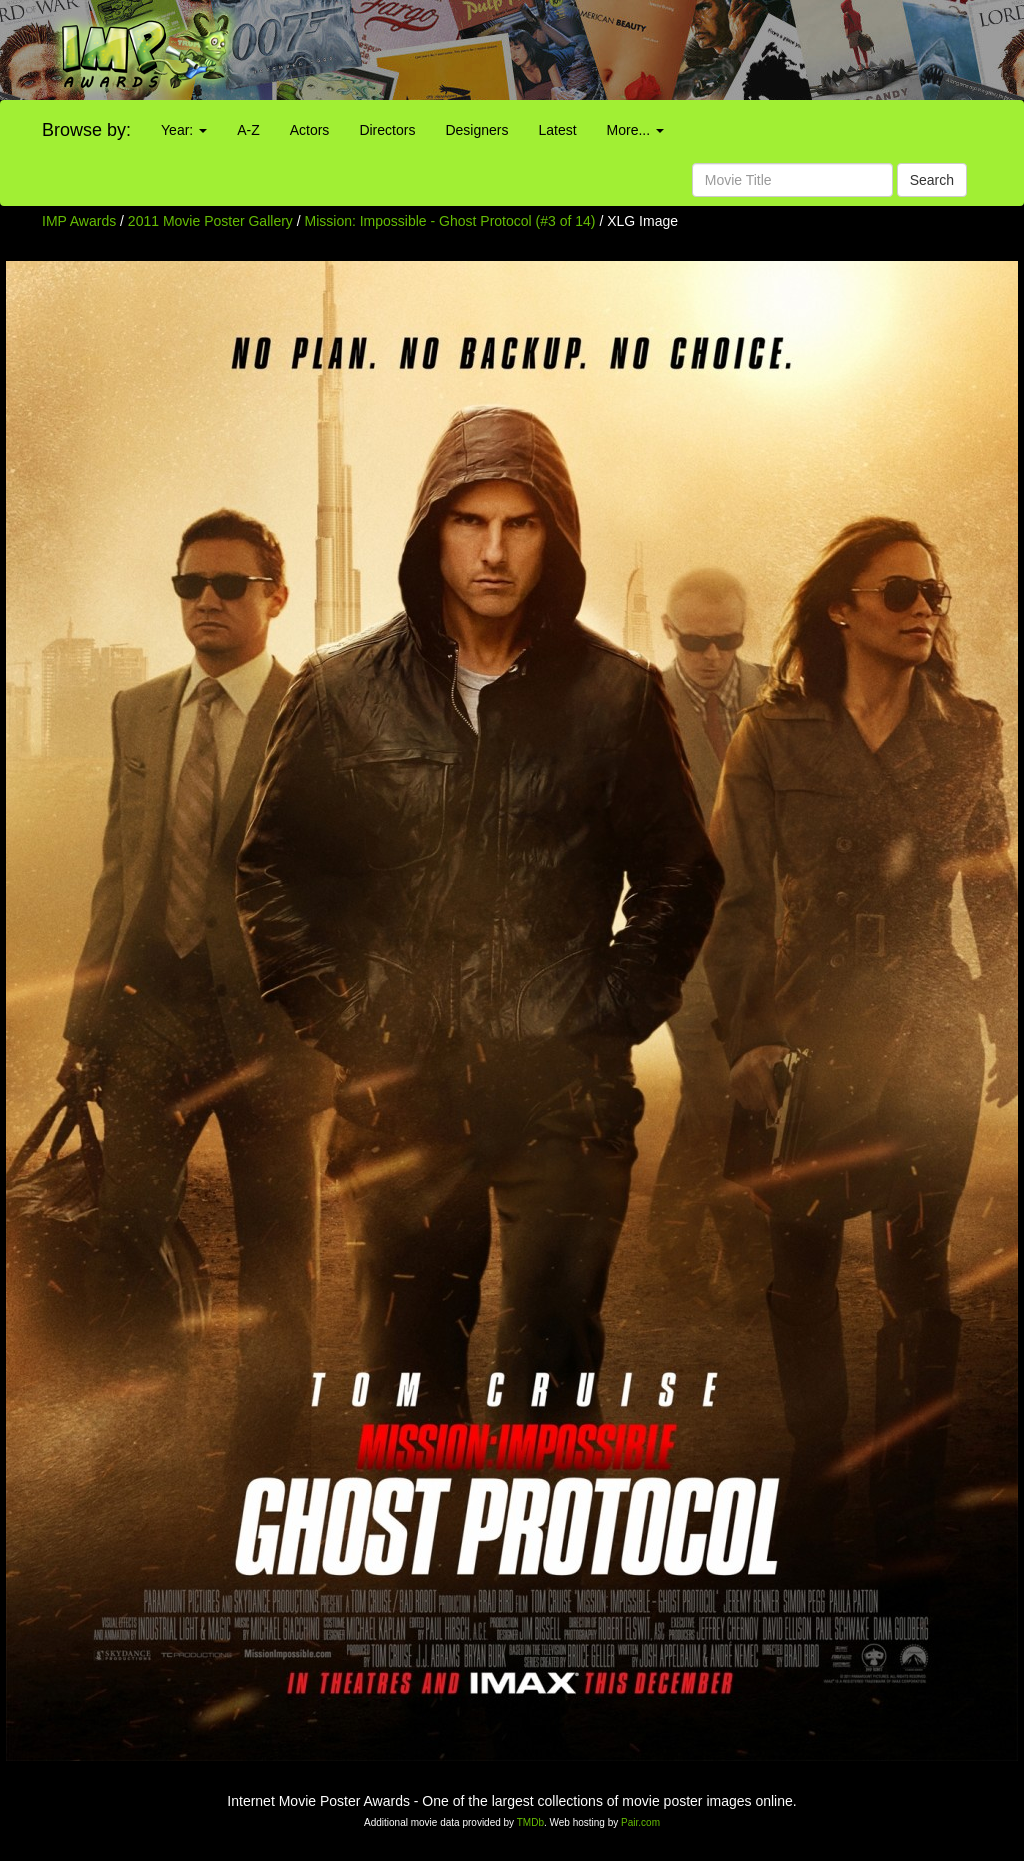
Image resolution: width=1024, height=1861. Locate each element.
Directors (387, 130)
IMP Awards (79, 221)
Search (932, 180)
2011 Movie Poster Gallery (210, 221)
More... (635, 130)
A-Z (248, 130)
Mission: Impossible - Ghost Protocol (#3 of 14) (450, 221)
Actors (310, 130)
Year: (184, 130)
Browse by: (86, 130)
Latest (557, 130)
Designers (476, 130)
